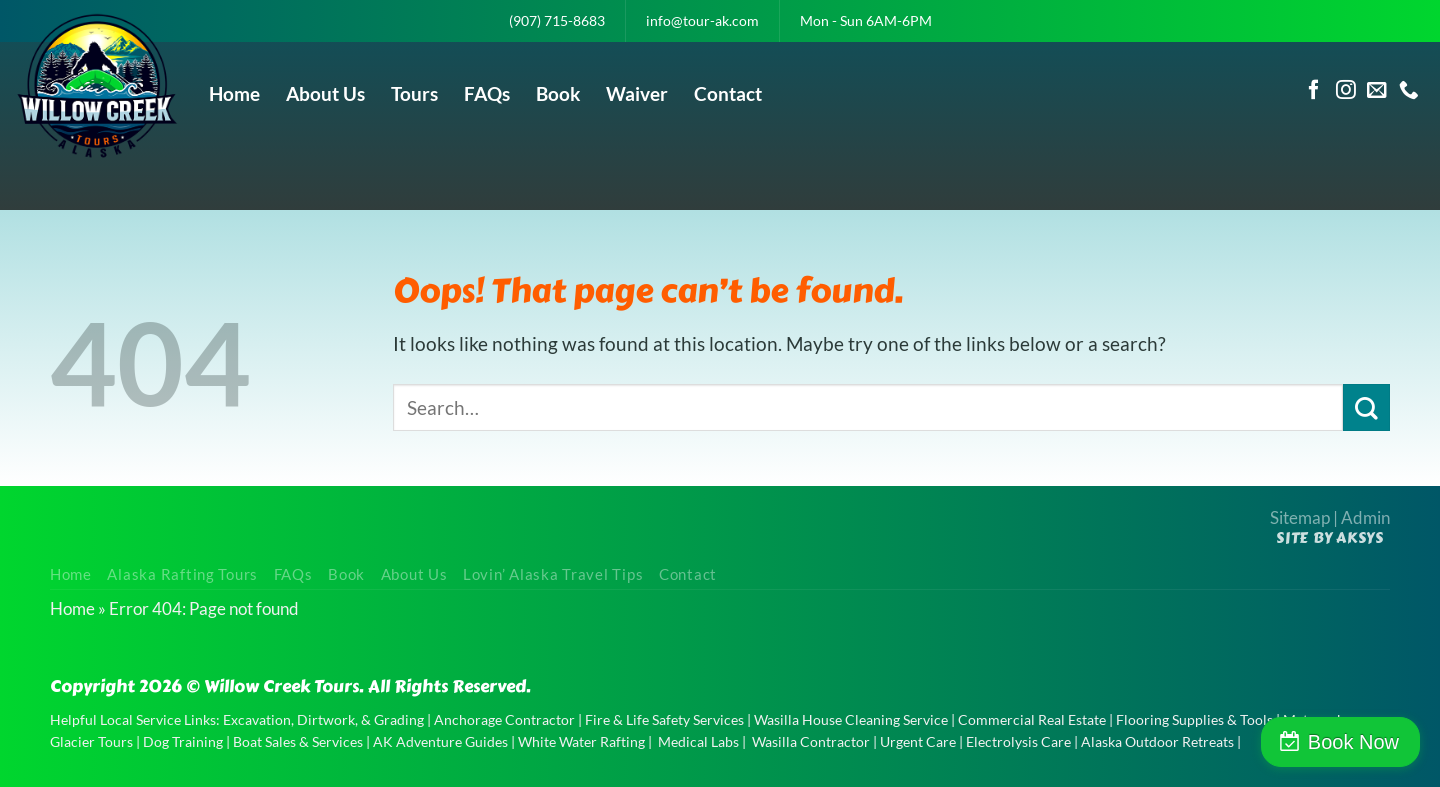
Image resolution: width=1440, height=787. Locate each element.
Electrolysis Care (1018, 741)
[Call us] (1409, 91)
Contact (728, 93)
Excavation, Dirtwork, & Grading (323, 719)
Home (234, 93)
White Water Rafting (581, 741)
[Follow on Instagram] (1346, 91)
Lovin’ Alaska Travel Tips (553, 574)
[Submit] (1366, 407)
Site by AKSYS (1330, 538)
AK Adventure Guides (440, 741)
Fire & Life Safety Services (664, 719)
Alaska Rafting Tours (182, 574)
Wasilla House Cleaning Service (851, 719)
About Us (325, 93)
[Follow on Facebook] (1314, 91)
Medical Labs (698, 741)
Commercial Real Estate (1032, 719)
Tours (414, 93)
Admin (1365, 517)
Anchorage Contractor (504, 719)
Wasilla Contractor (811, 741)
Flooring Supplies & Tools (1194, 719)
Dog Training (183, 741)
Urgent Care (918, 741)
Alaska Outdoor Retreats (1157, 741)
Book (558, 93)
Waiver (637, 93)
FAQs (487, 93)
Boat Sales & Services (298, 741)
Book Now (1353, 742)
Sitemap (1300, 517)
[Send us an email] (1377, 91)
